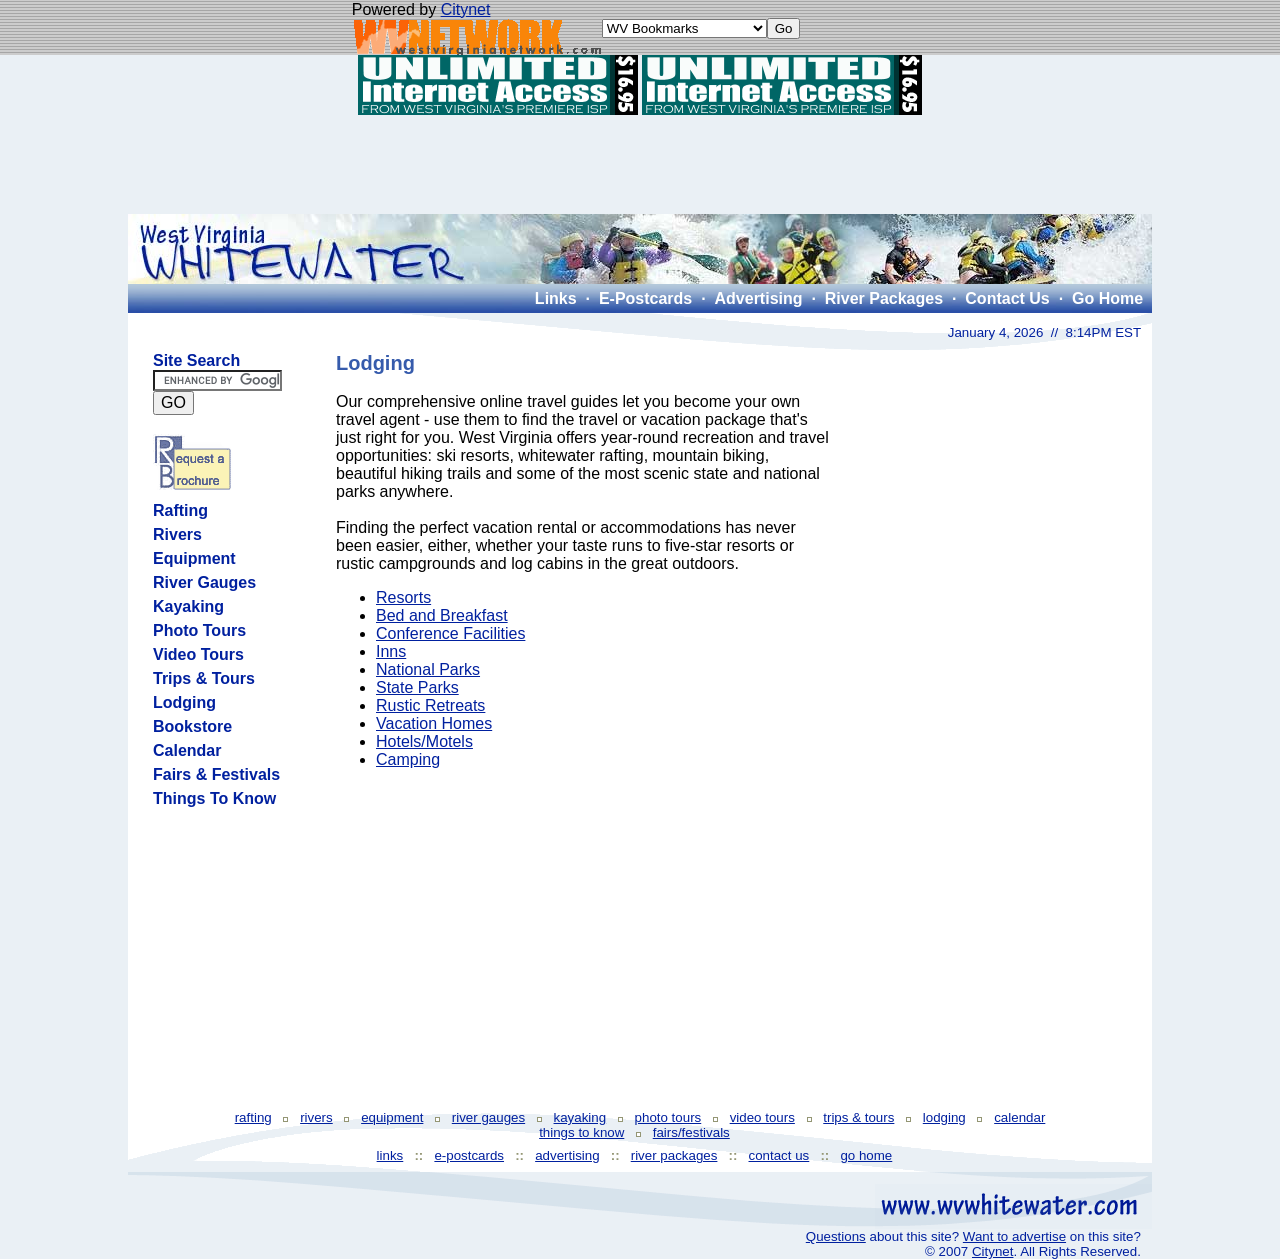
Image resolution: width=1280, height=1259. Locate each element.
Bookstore (192, 726)
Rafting (180, 510)
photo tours (668, 1117)
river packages (674, 1155)
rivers (316, 1117)
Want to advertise (1014, 1236)
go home (866, 1155)
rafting (253, 1117)
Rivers (177, 534)
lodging (944, 1117)
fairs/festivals (691, 1132)
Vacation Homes (434, 723)
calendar (1019, 1117)
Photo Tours (199, 630)
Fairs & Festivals (216, 774)
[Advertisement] (640, 164)
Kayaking (188, 606)
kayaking (580, 1117)
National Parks (428, 669)
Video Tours (198, 654)
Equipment (194, 558)
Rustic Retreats (430, 705)
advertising (567, 1155)
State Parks (417, 687)
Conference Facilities (450, 633)
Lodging (184, 702)
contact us (779, 1155)
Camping (408, 759)
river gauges (488, 1117)
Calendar (187, 750)
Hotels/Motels (424, 741)
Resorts (403, 597)
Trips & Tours (204, 678)
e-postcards (469, 1155)
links (390, 1155)
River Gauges (204, 582)
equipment (392, 1117)
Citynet (466, 9)
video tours (762, 1117)
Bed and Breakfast (442, 615)
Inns (391, 651)
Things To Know (214, 798)
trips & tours (858, 1117)
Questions (836, 1236)
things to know (581, 1132)
